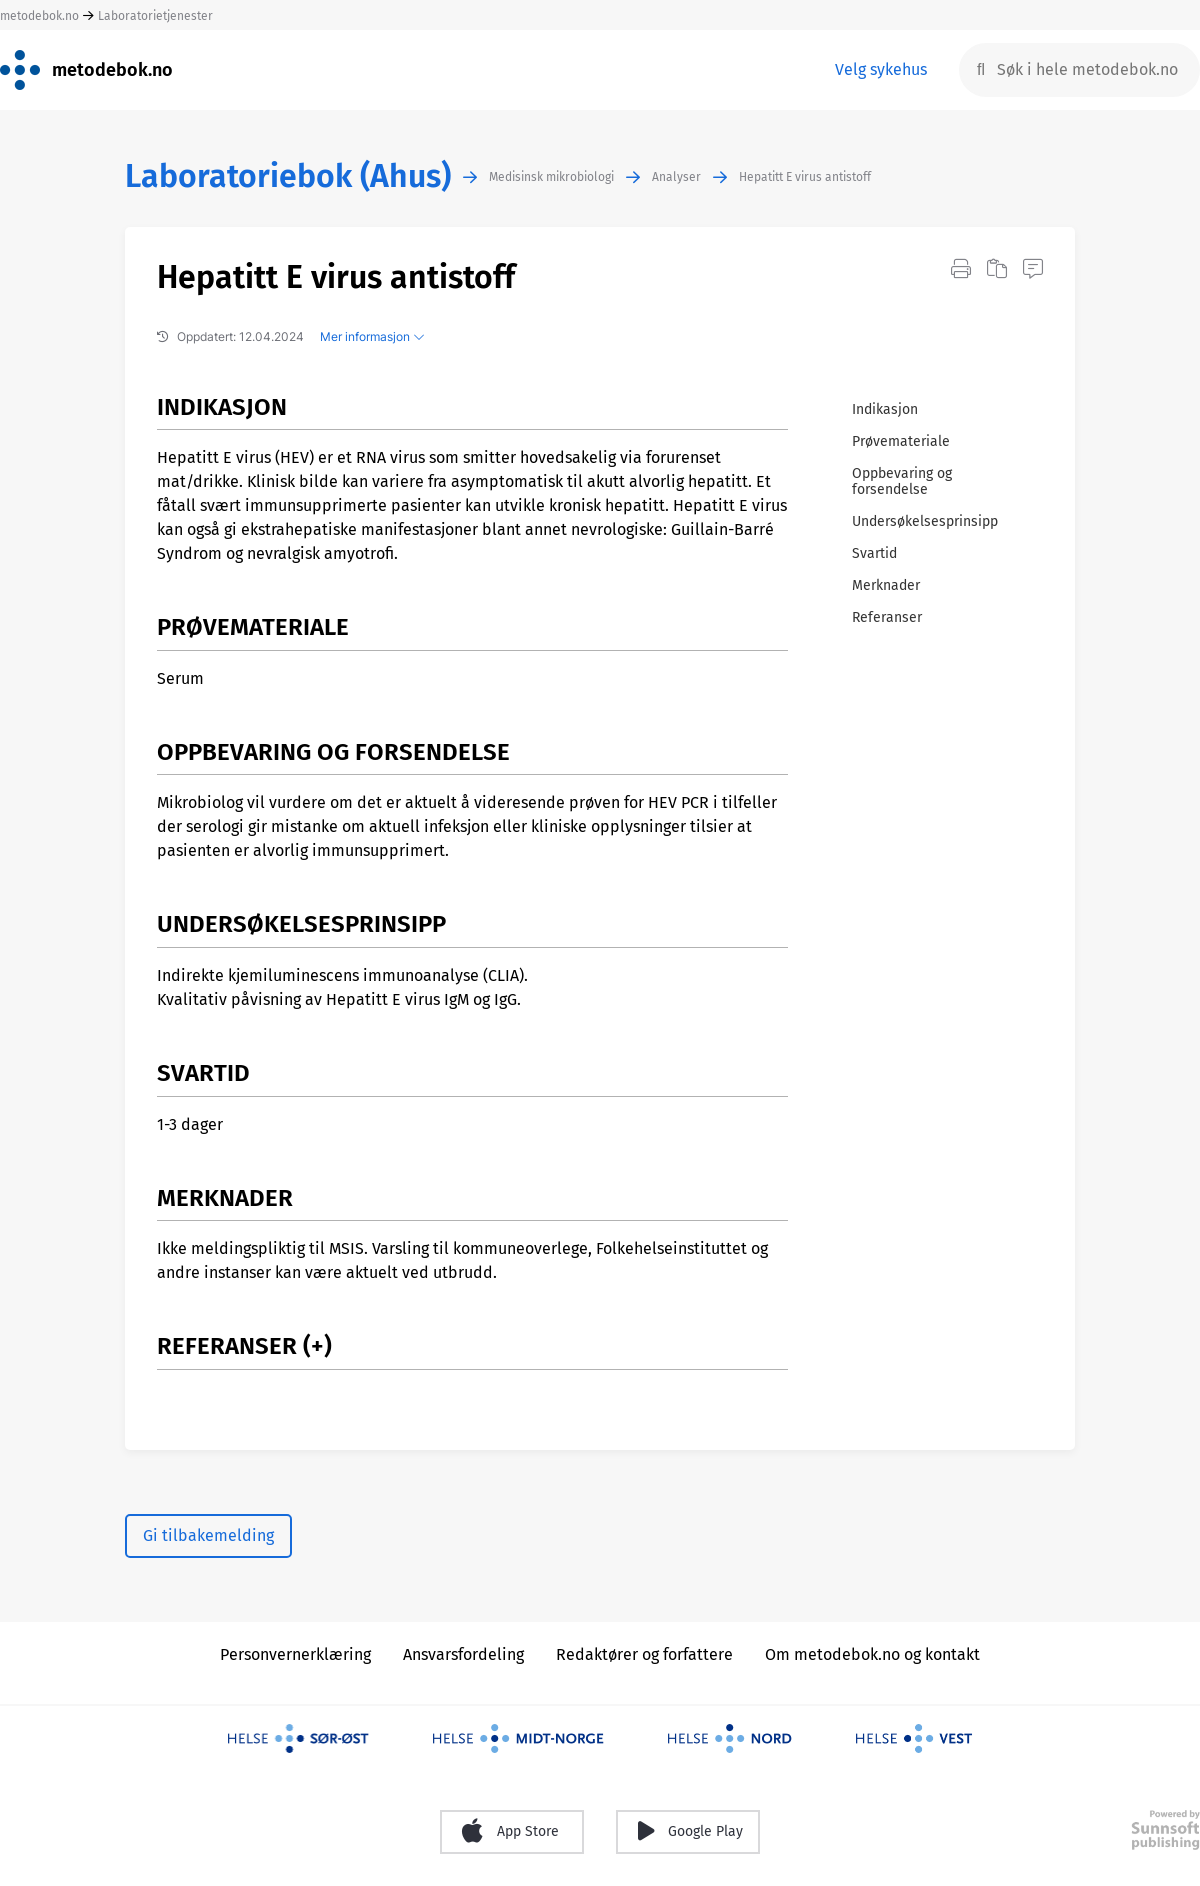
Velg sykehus (881, 69)
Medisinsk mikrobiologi (551, 177)
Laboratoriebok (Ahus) (288, 176)
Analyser (676, 177)
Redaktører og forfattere (644, 1654)
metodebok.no (39, 16)
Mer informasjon (372, 336)
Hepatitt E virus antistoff (805, 177)
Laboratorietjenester (155, 16)
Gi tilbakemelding (208, 1535)
